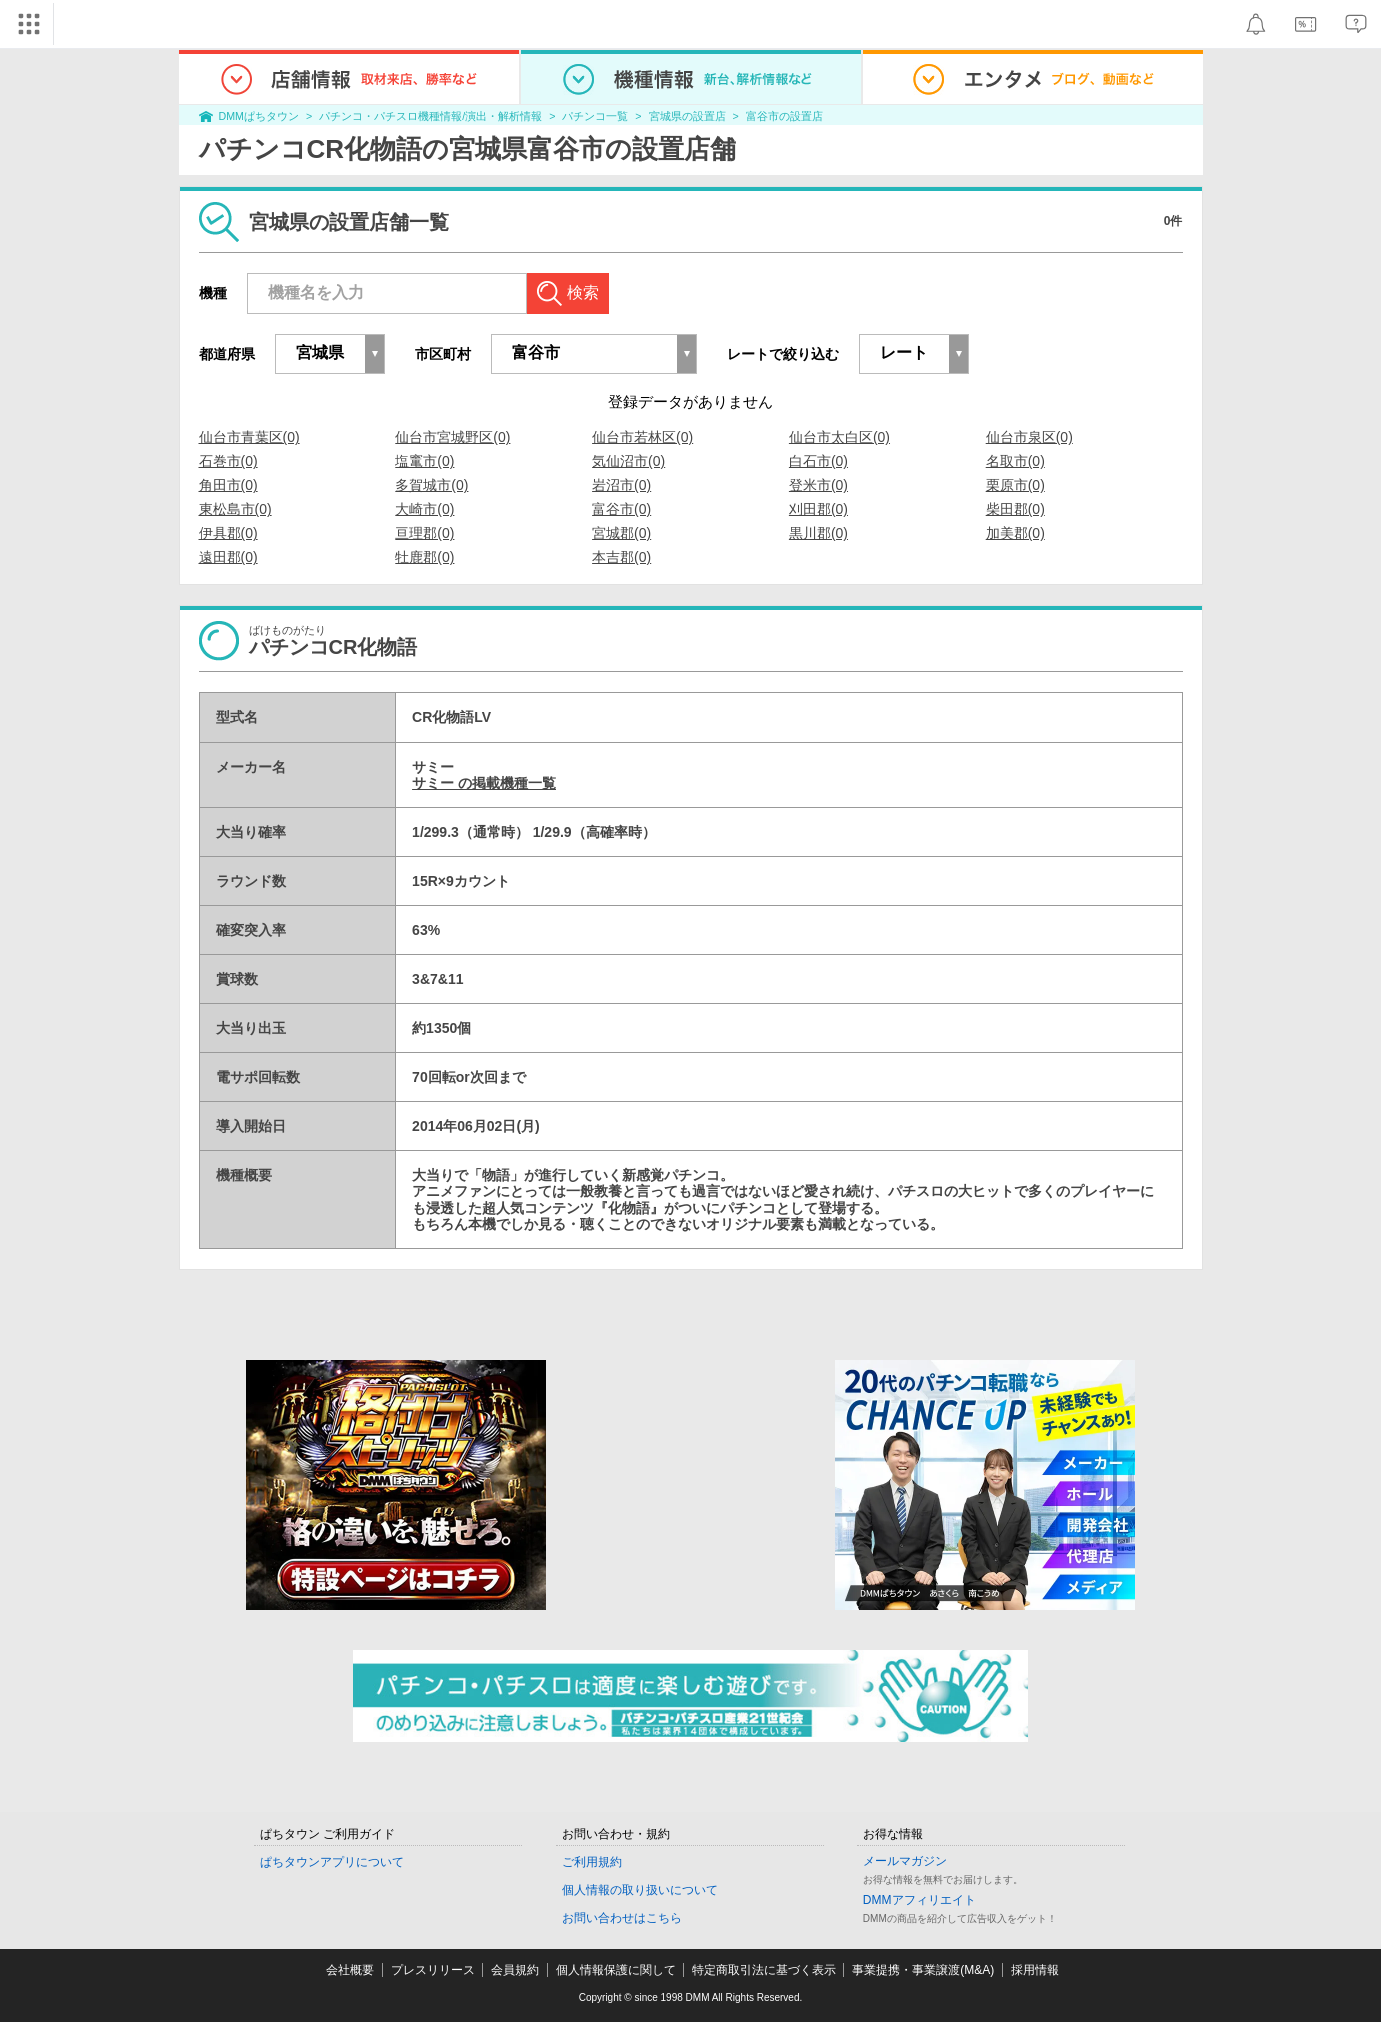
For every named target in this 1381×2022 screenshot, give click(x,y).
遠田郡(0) (228, 557)
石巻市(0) (228, 461)
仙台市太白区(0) (839, 437)
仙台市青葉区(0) (249, 437)
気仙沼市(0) (628, 461)
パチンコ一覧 (595, 116)
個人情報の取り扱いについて (640, 1890)
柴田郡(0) (1015, 509)
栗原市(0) (1015, 485)
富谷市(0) (621, 509)
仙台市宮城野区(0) (452, 437)
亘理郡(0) (424, 533)
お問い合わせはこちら (622, 1918)
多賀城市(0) (431, 485)
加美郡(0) (1015, 533)
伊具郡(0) (228, 533)
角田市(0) (228, 485)
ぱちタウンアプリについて (332, 1862)
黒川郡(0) (818, 533)
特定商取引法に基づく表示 (764, 1970)
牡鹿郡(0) (424, 557)
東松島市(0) (235, 509)
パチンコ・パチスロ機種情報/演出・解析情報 (430, 116)
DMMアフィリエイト (919, 1900)
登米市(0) (818, 485)
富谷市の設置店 (784, 116)
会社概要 (350, 1970)
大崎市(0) (424, 509)
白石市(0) (818, 461)
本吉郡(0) (621, 557)
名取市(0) (1015, 461)
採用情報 (1035, 1970)
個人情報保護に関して (616, 1970)
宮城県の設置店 (687, 116)
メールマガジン (905, 1861)
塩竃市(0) (424, 461)
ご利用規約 (592, 1862)
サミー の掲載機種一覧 (484, 783)
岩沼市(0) (621, 485)
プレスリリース (433, 1970)
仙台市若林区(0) (642, 437)
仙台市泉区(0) (1029, 437)
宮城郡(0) (621, 533)
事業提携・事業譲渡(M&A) (923, 1970)
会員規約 (515, 1970)
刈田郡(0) (818, 509)
